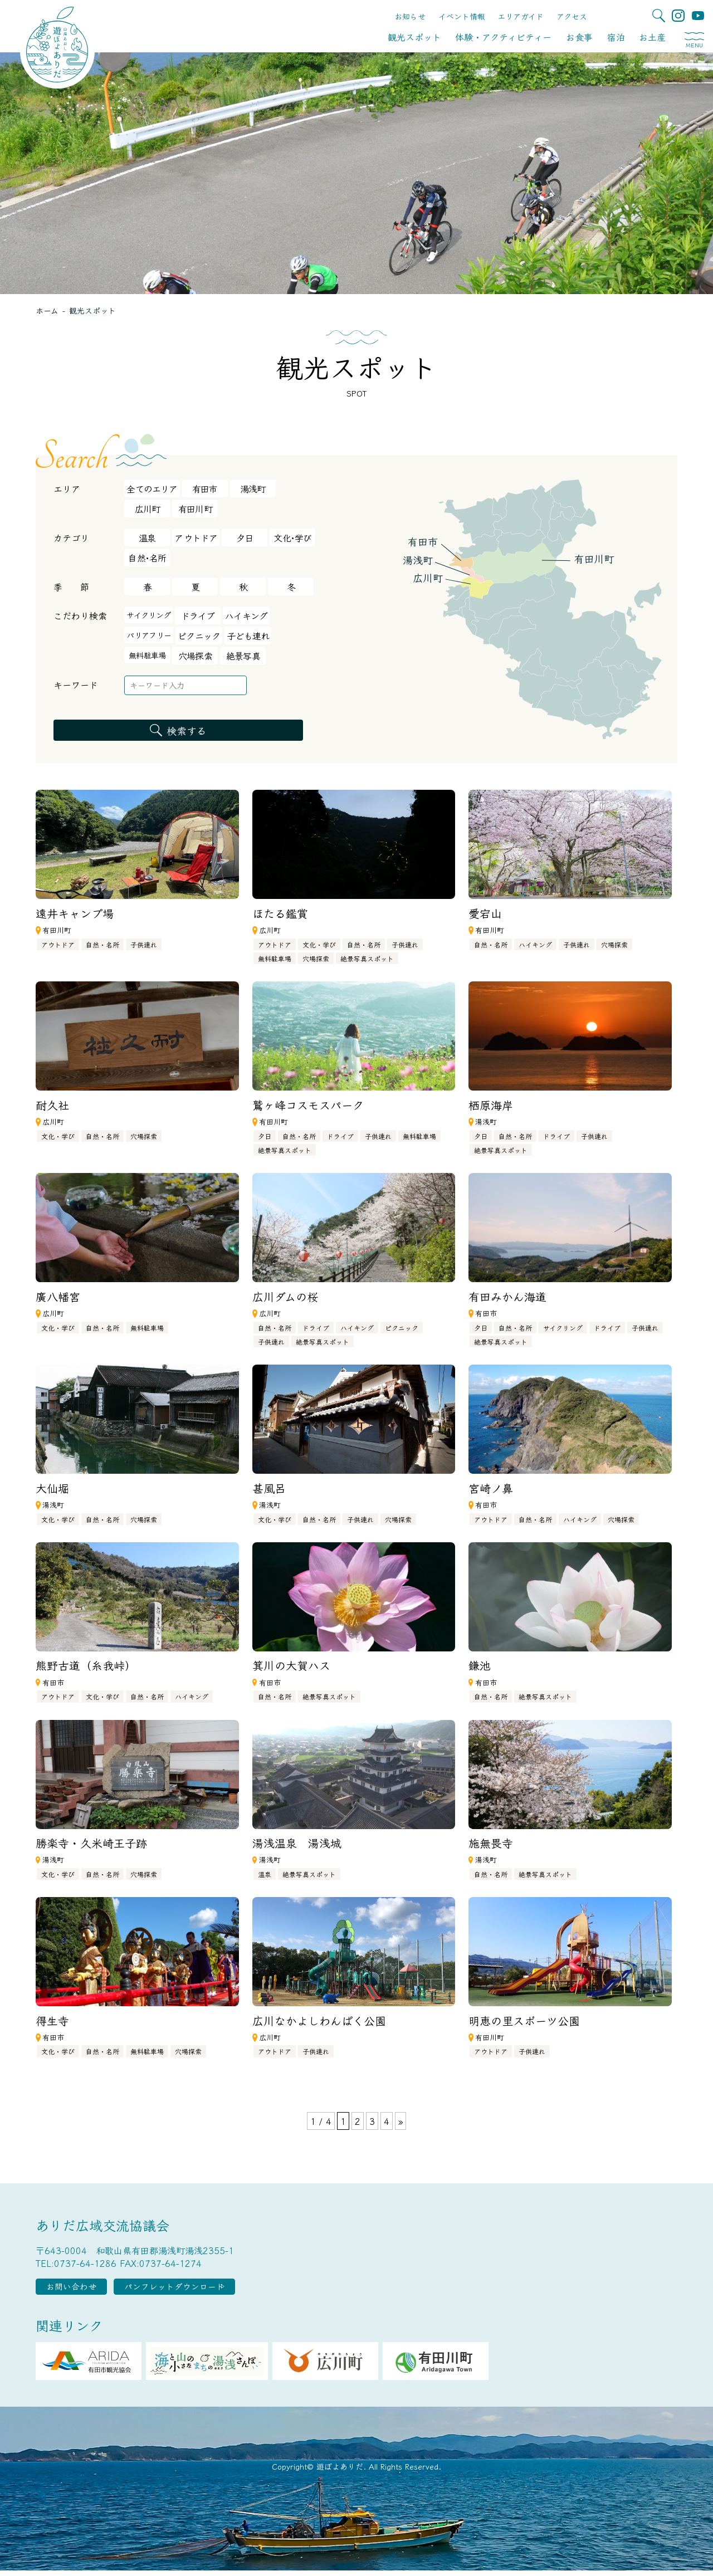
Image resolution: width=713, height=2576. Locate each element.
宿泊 (616, 36)
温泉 (147, 537)
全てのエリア (151, 488)
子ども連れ (248, 635)
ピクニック (199, 635)
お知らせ (410, 16)
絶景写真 (243, 655)
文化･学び (292, 537)
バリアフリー (148, 635)
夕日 (244, 537)
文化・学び (319, 944)
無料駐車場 (147, 655)
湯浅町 (253, 488)
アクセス (571, 16)
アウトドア (195, 537)
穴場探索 (195, 655)
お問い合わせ (82, 2289)
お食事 (579, 36)
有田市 (205, 488)
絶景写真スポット (367, 958)
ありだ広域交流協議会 (102, 2225)
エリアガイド (520, 16)
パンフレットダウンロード (208, 2289)
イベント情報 (461, 16)
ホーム (47, 310)
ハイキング (246, 615)
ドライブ (198, 615)
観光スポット (414, 36)
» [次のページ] (400, 2121)
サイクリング (148, 614)
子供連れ (143, 944)
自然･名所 (147, 557)
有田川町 (195, 508)
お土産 (652, 36)
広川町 (147, 508)
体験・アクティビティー (503, 36)
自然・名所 (102, 944)
